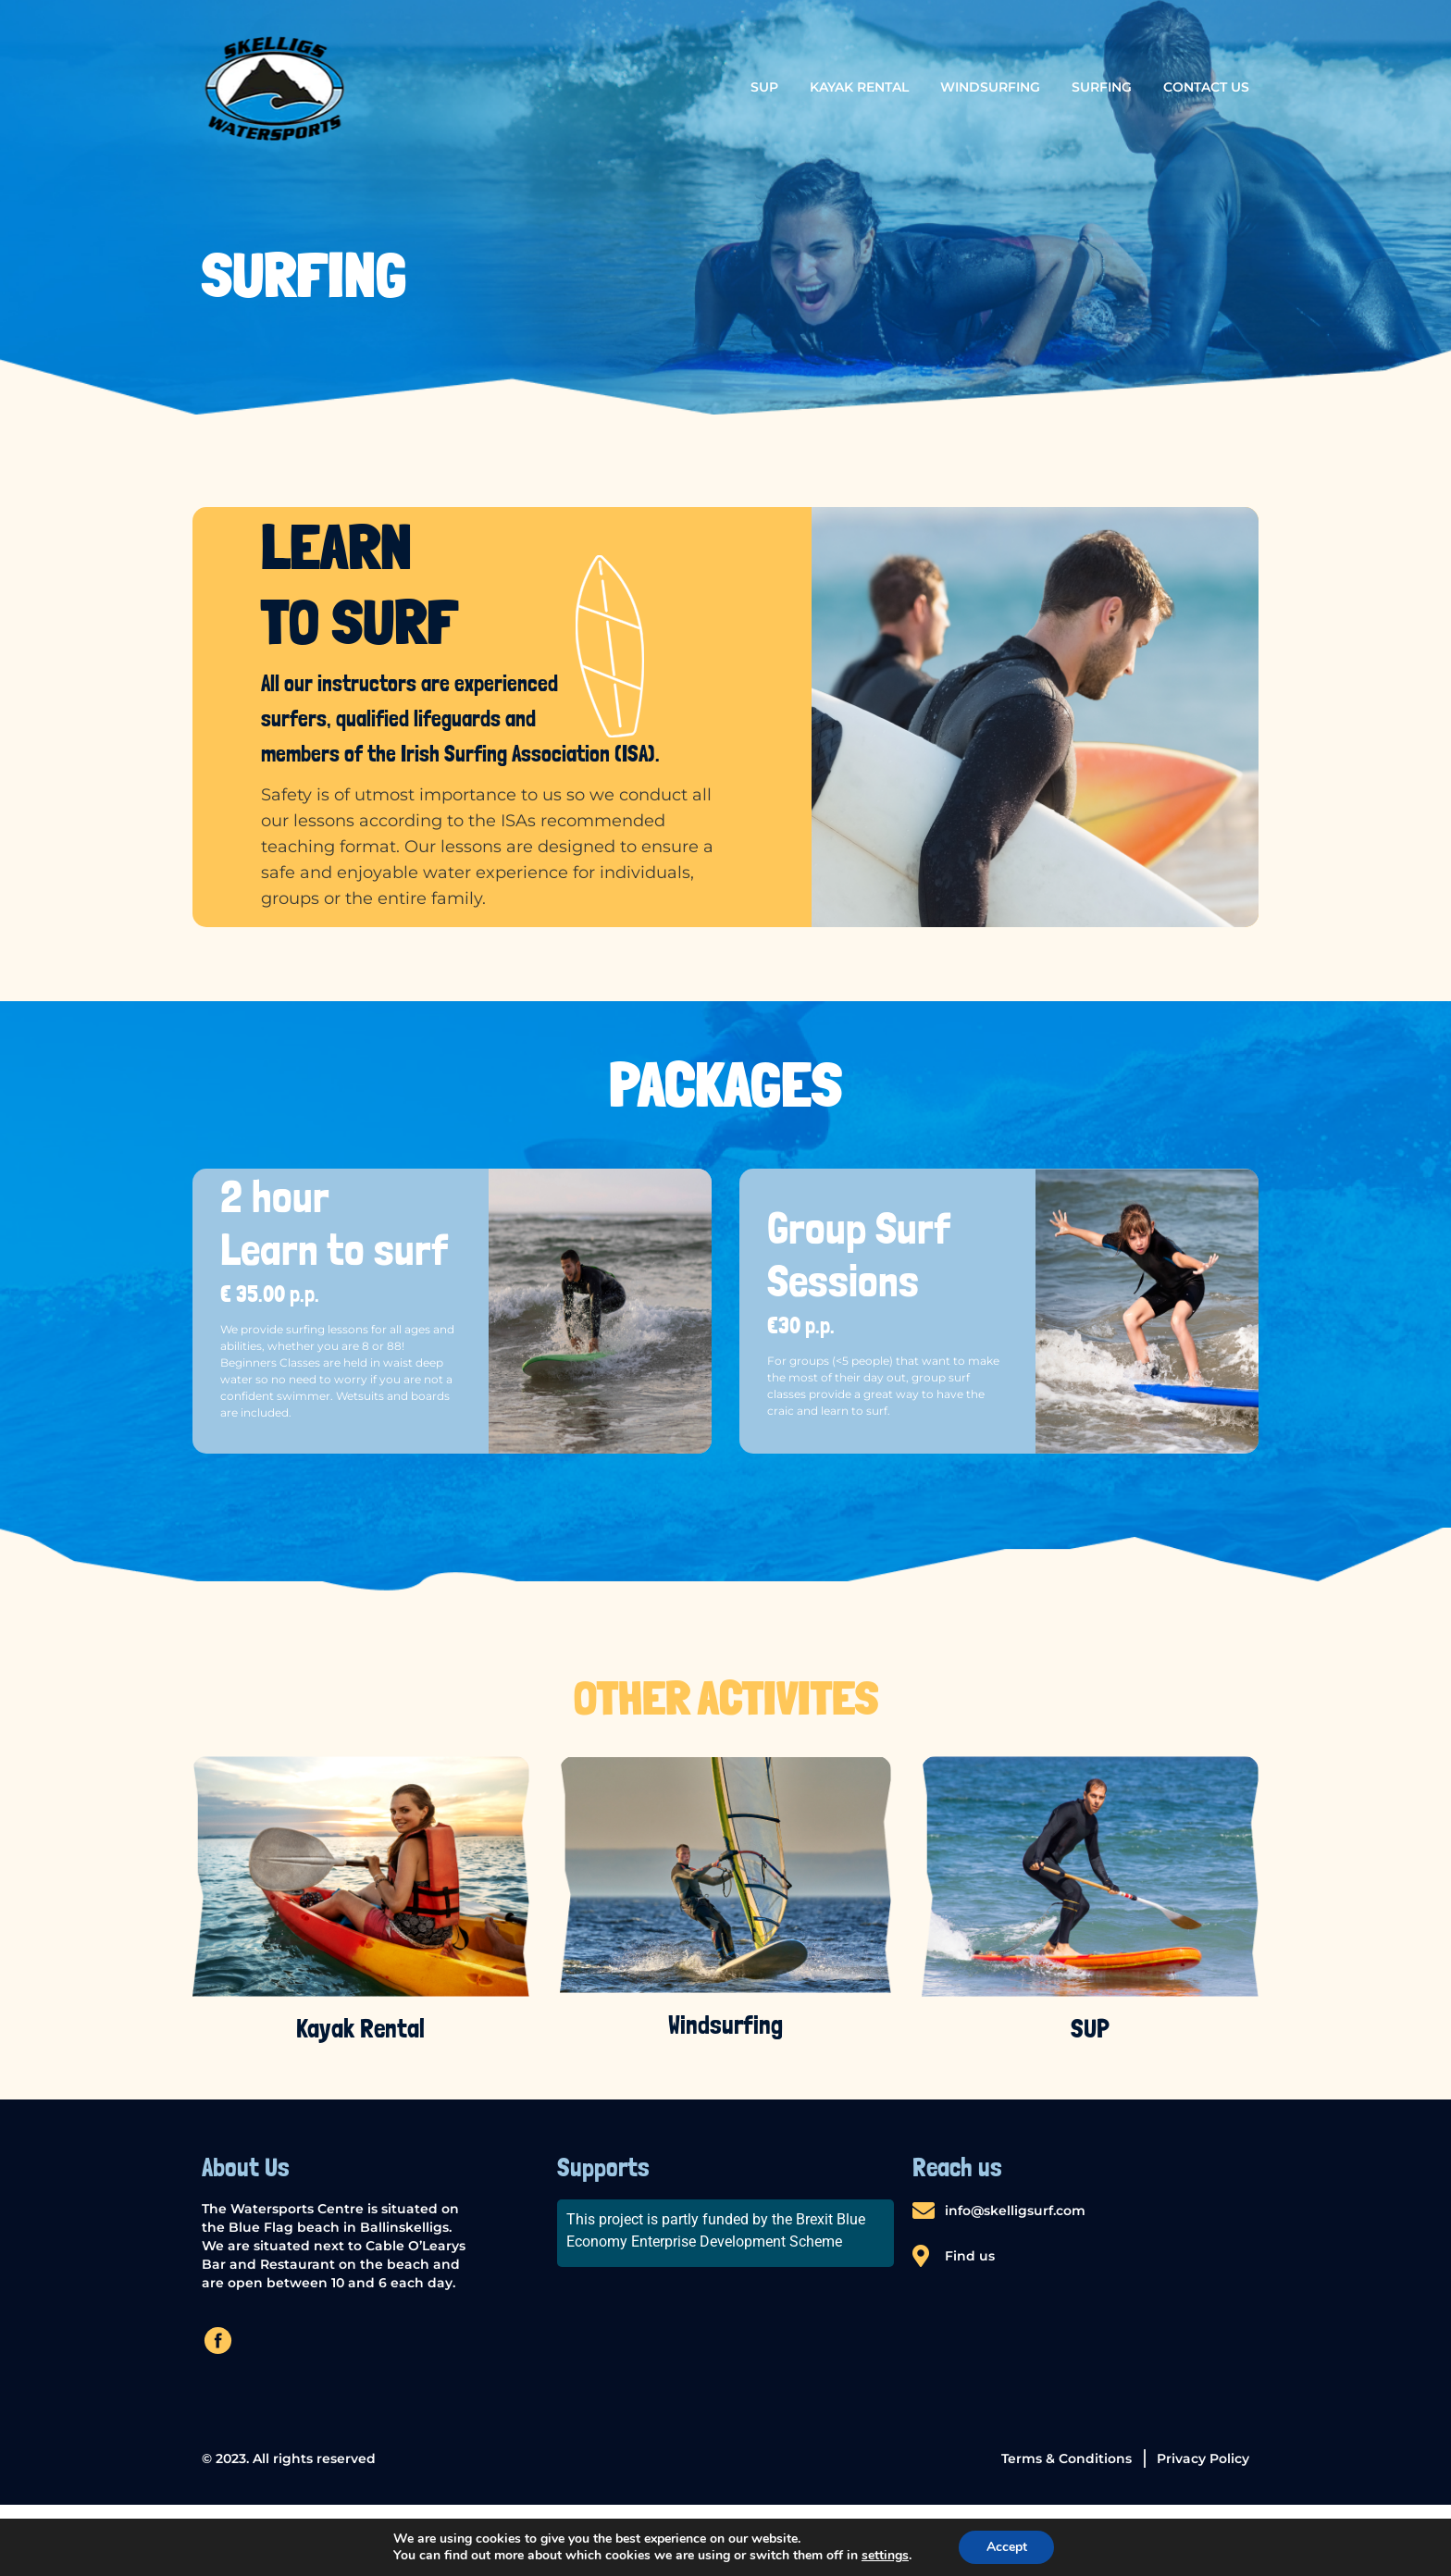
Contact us (1206, 87)
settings (884, 2555)
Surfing (1102, 87)
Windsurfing (990, 87)
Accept (1006, 2547)
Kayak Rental (859, 87)
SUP (764, 87)
